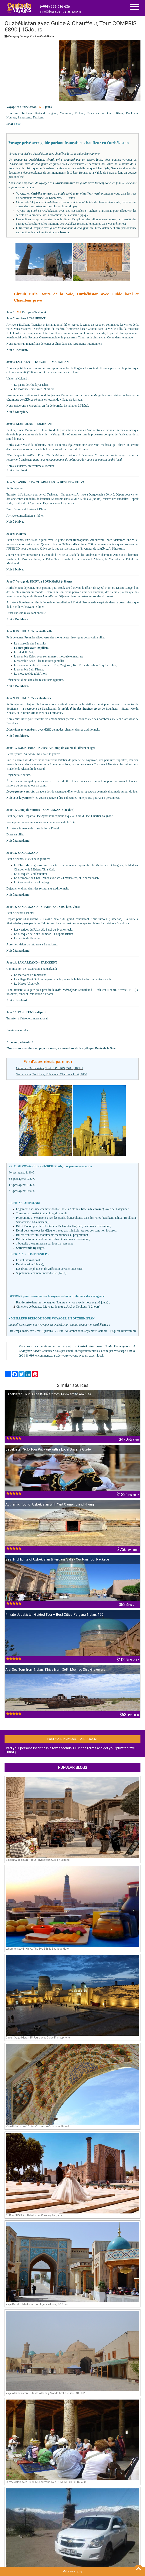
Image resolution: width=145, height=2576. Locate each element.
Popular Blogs (72, 1767)
